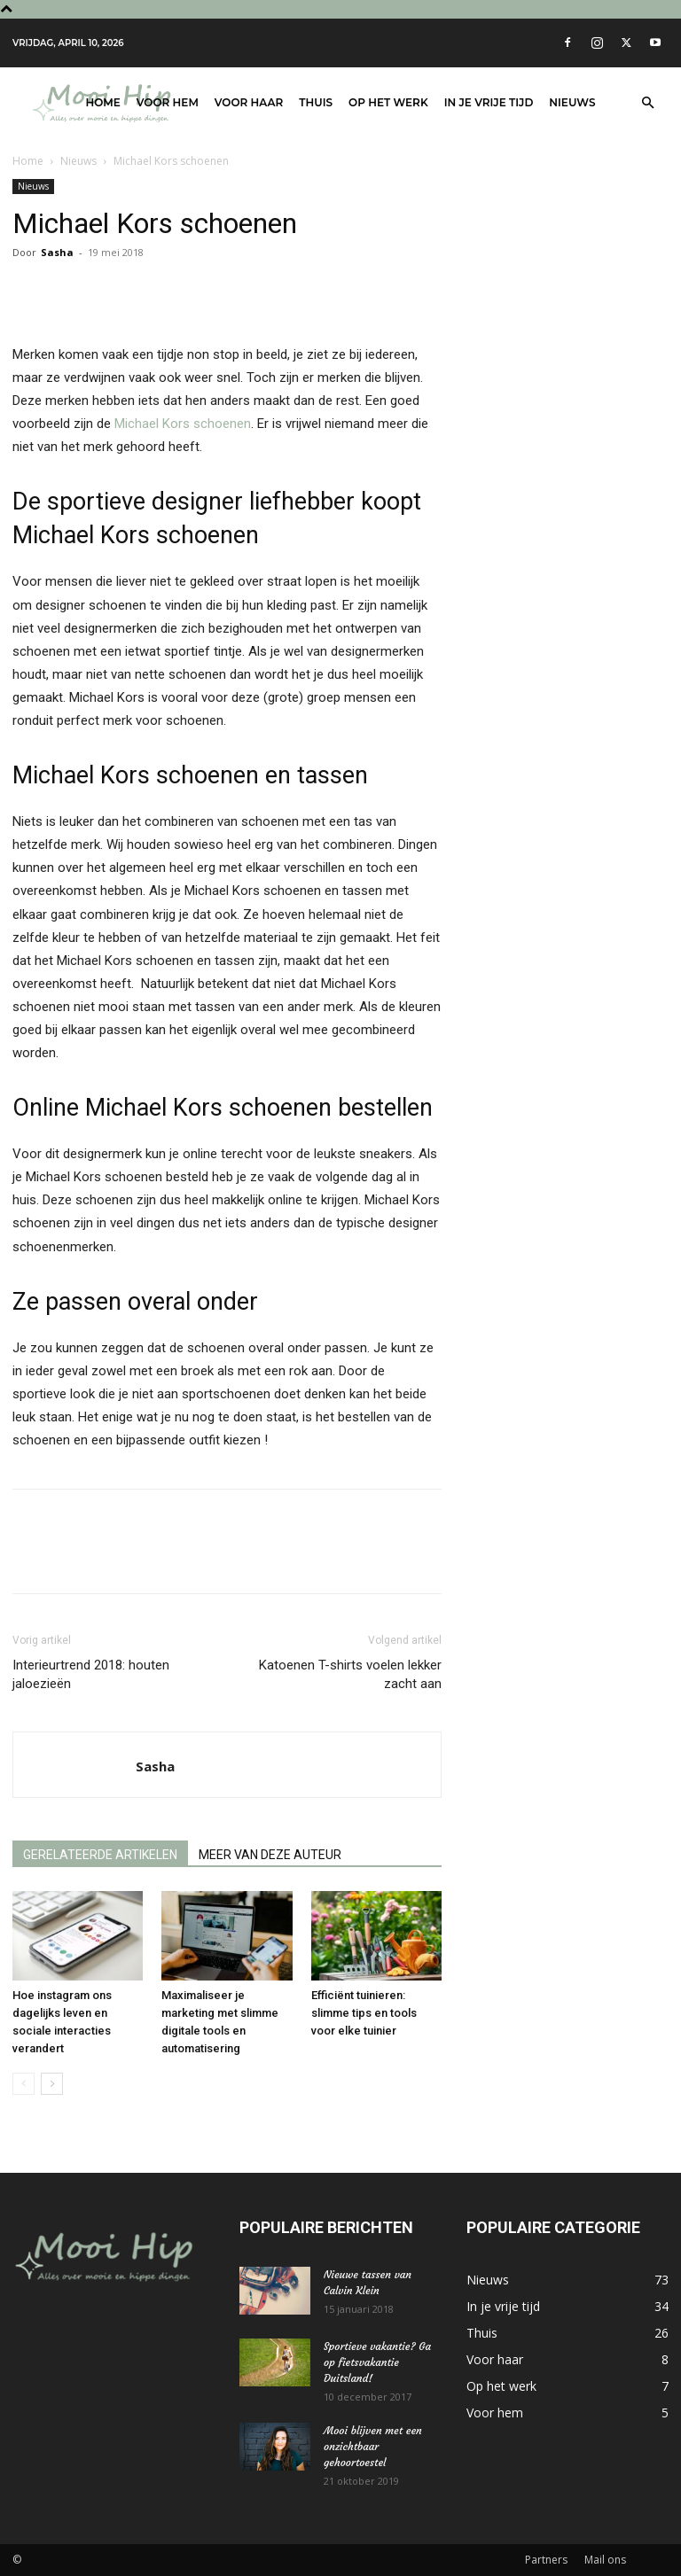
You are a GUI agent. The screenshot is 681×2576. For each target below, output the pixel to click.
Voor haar (249, 102)
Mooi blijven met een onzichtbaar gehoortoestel (373, 2446)
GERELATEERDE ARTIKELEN (100, 1855)
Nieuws (572, 102)
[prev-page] (23, 2084)
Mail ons (605, 2559)
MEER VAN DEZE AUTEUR (270, 1855)
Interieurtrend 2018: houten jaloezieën (90, 1674)
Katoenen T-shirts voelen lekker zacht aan (350, 1674)
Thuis (316, 102)
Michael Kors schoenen (182, 424)
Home (103, 102)
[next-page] (52, 2084)
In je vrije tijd (489, 102)
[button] (647, 103)
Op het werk (388, 102)
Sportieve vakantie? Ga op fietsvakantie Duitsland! (377, 2362)
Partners (546, 2559)
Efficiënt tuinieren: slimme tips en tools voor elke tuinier (364, 2012)
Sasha (57, 252)
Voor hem (168, 102)
